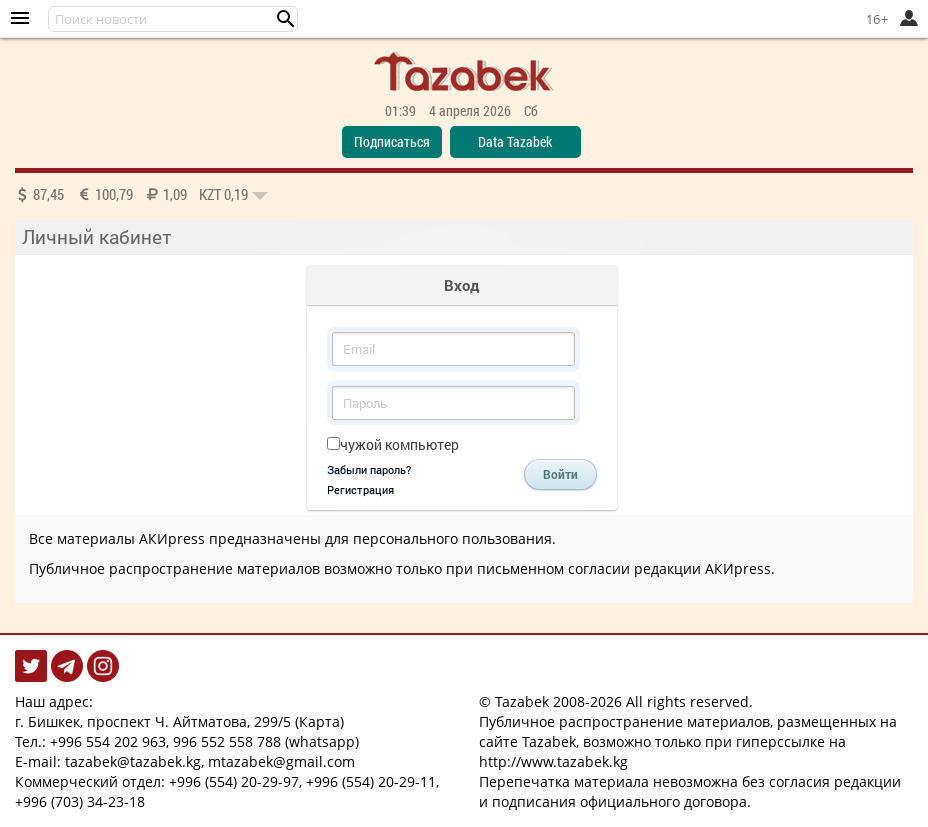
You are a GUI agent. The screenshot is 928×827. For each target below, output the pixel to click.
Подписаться (392, 141)
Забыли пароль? (369, 469)
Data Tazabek (515, 141)
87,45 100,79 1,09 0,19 (141, 194)
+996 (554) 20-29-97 (234, 781)
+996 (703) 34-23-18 (80, 801)
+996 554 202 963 (108, 741)
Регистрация (360, 489)
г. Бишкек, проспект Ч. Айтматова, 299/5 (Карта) (179, 721)
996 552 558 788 (227, 741)
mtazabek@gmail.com (281, 761)
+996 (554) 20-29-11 (371, 781)
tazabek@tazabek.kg (133, 761)
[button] (286, 19)
